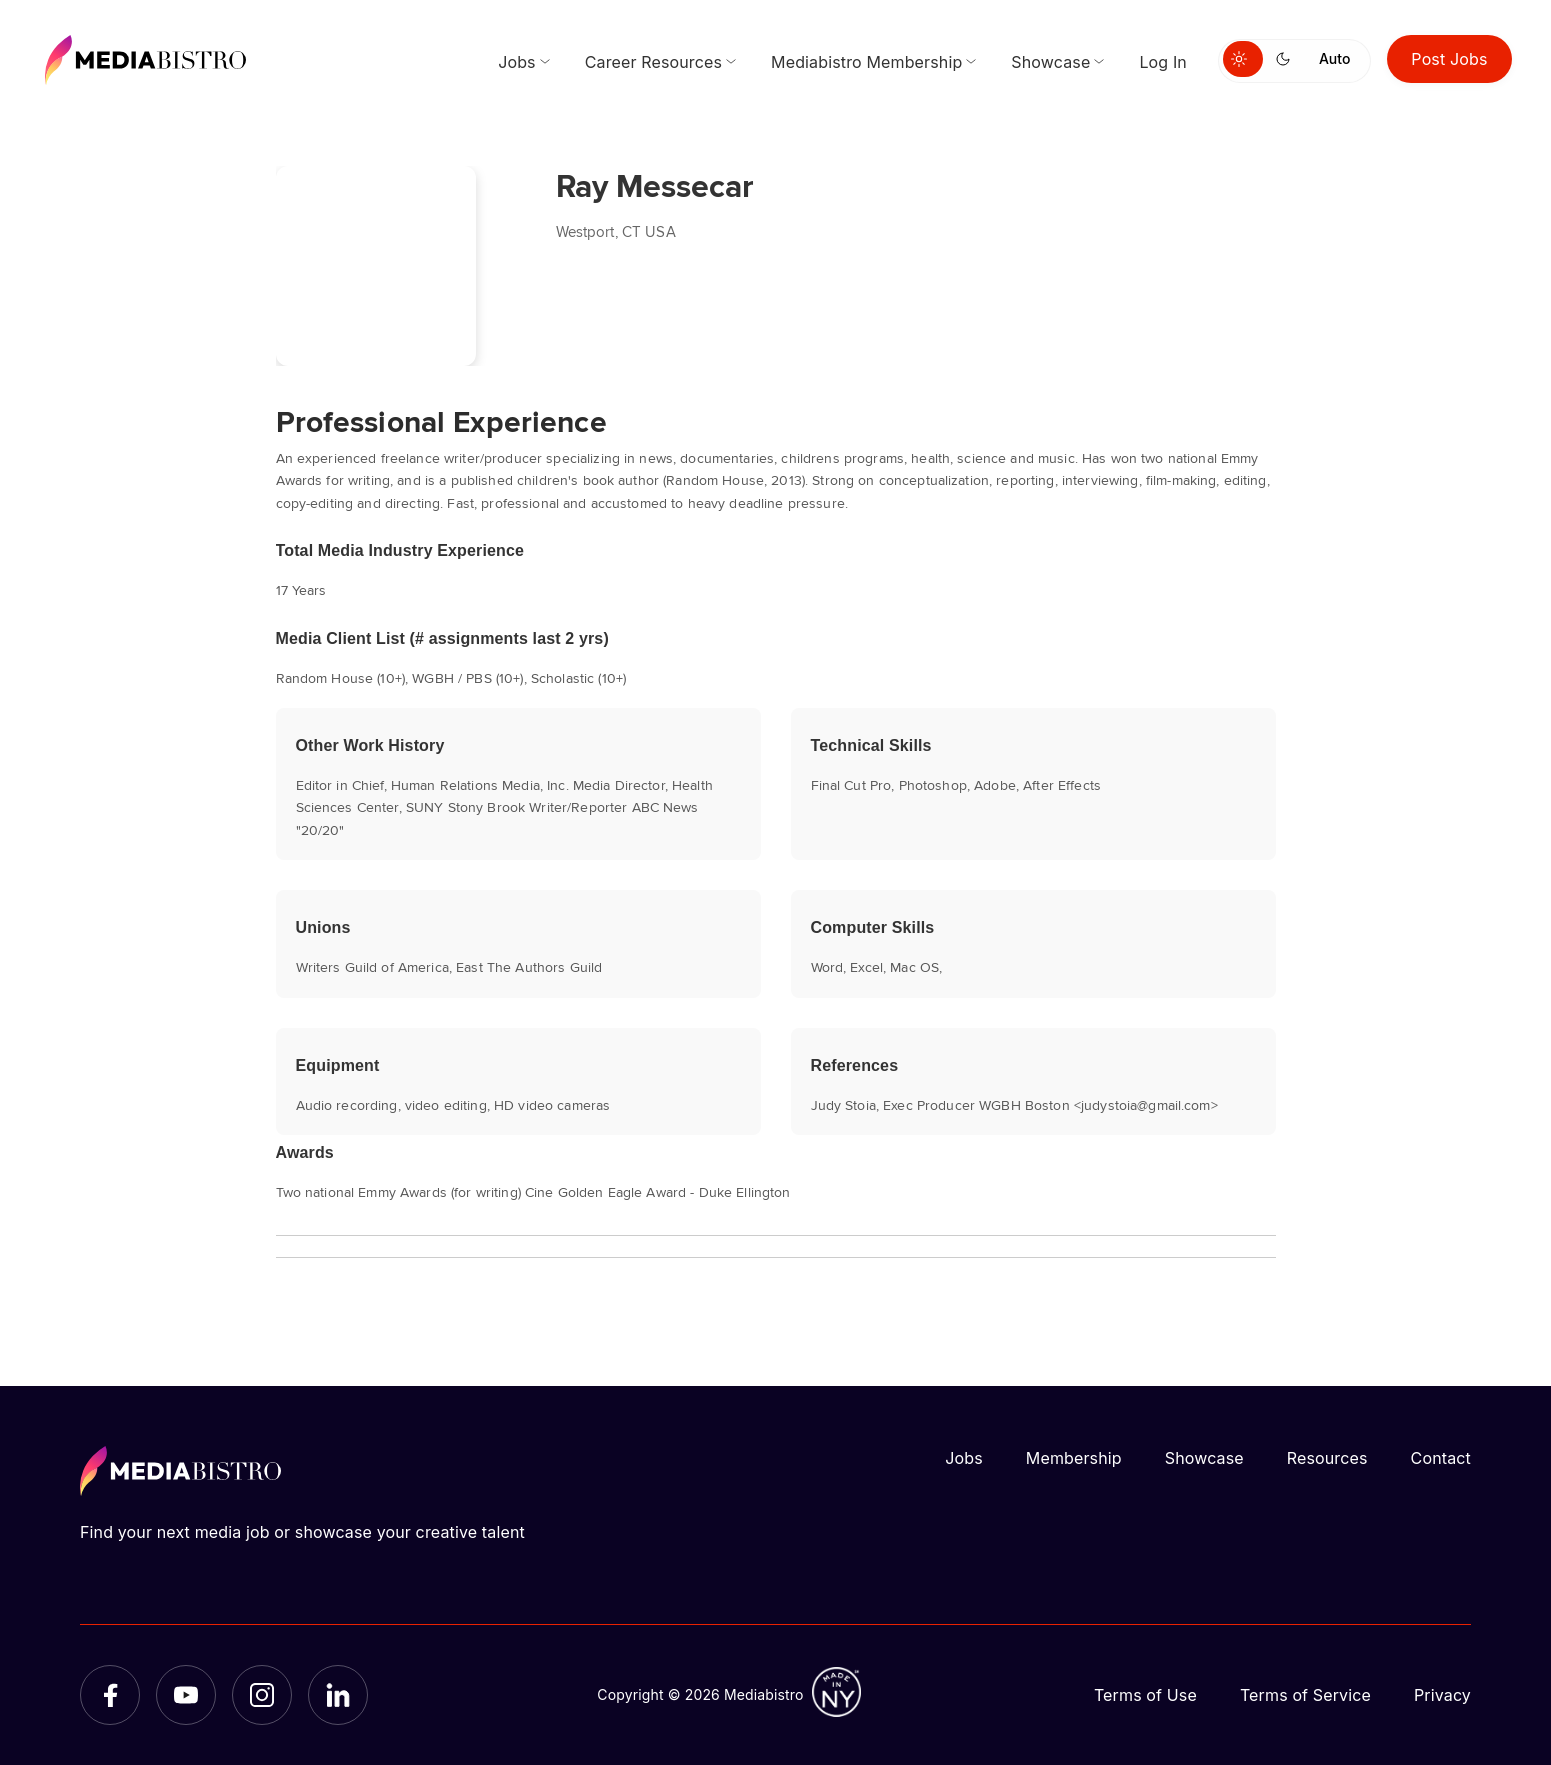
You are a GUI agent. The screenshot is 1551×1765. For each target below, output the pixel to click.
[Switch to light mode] (1243, 59)
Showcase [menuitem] (1050, 62)
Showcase (1204, 1458)
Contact (1441, 1458)
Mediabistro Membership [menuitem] (866, 62)
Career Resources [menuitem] (653, 62)
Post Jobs (1449, 59)
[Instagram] (262, 1695)
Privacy (1442, 1695)
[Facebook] (110, 1695)
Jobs (964, 1458)
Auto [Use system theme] (1334, 58)
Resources (1327, 1458)
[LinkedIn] (338, 1695)
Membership (1074, 1458)
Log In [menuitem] (1163, 62)
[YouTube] (186, 1695)
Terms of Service (1305, 1695)
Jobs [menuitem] (517, 62)
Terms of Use (1145, 1695)
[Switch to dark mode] (1287, 59)
